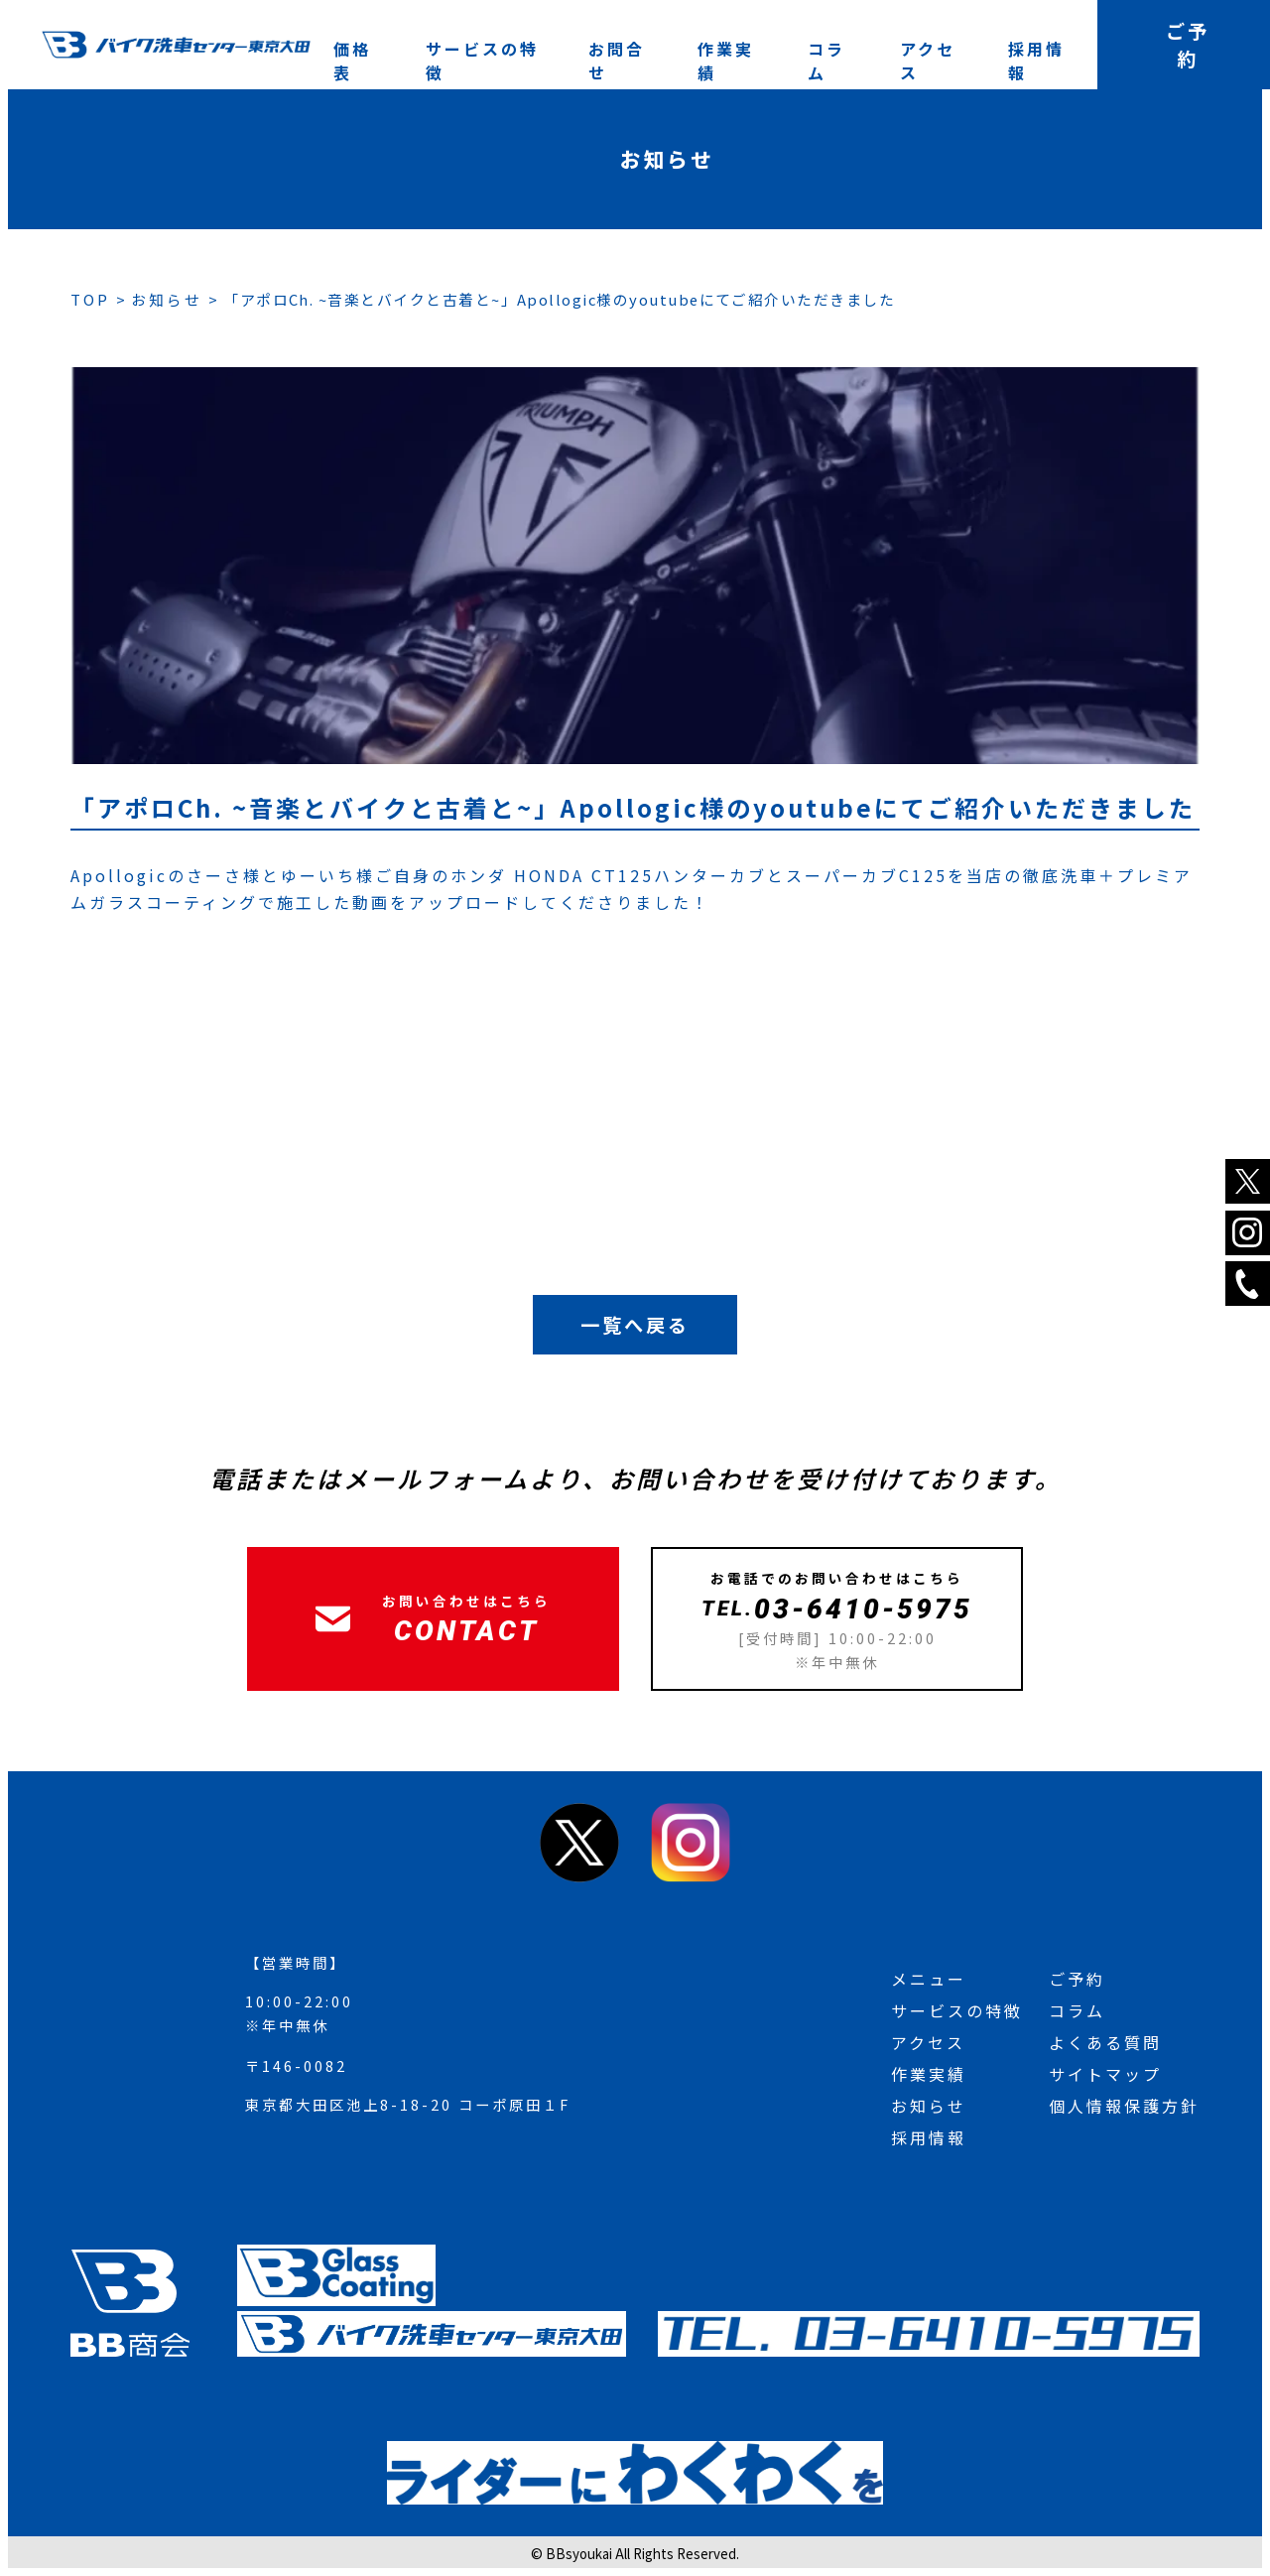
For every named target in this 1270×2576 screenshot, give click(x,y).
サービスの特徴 (482, 60)
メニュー (928, 1979)
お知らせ (928, 2106)
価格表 (352, 60)
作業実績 (726, 60)
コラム (826, 60)
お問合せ (616, 60)
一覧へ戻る (635, 1325)
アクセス (927, 60)
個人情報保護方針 (1124, 2106)
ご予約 (1077, 1979)
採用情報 (1036, 60)
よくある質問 (1105, 2042)
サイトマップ (1105, 2074)
